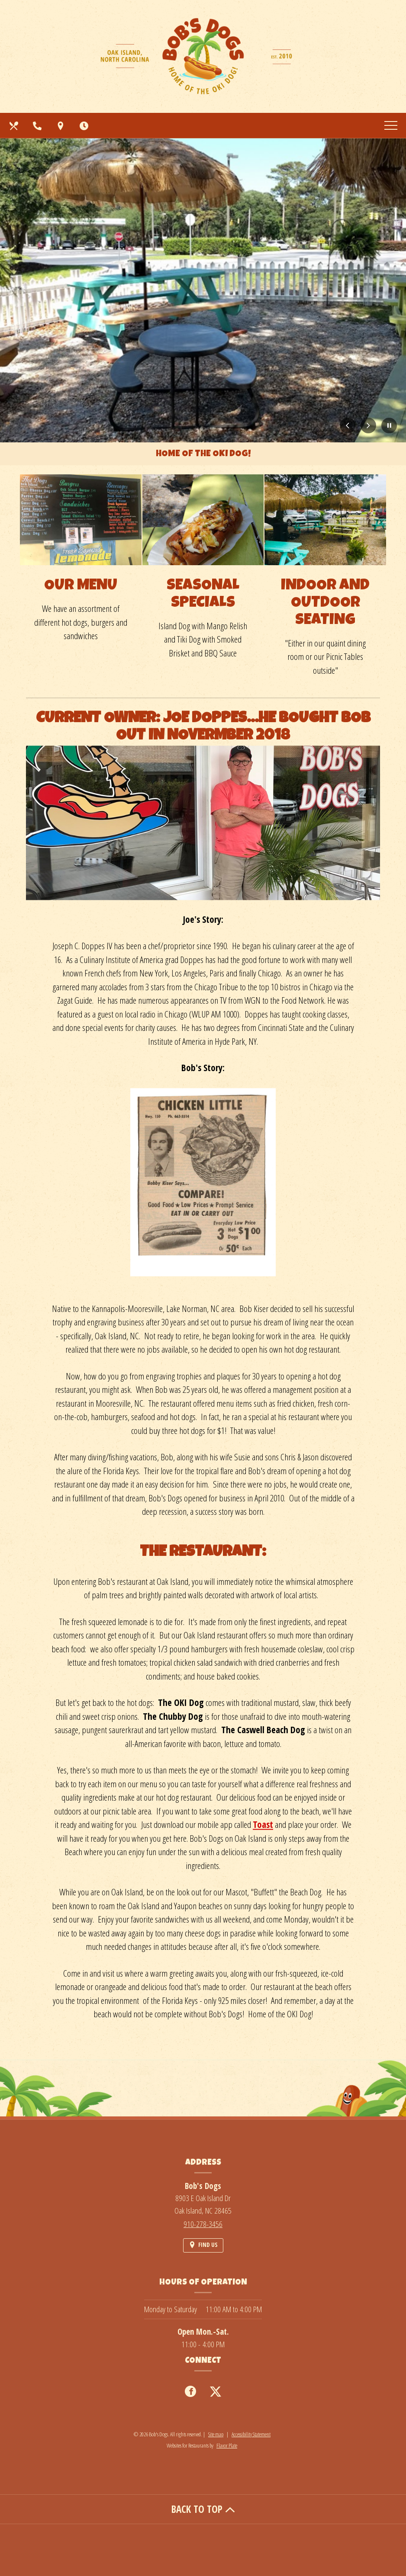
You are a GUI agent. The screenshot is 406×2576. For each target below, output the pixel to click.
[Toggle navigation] (391, 125)
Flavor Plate (226, 2445)
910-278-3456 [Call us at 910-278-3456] (203, 2224)
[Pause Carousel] (389, 426)
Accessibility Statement (251, 2434)
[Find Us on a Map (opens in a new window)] (61, 125)
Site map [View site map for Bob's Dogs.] (215, 2434)
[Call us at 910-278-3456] (38, 125)
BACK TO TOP (203, 2509)
